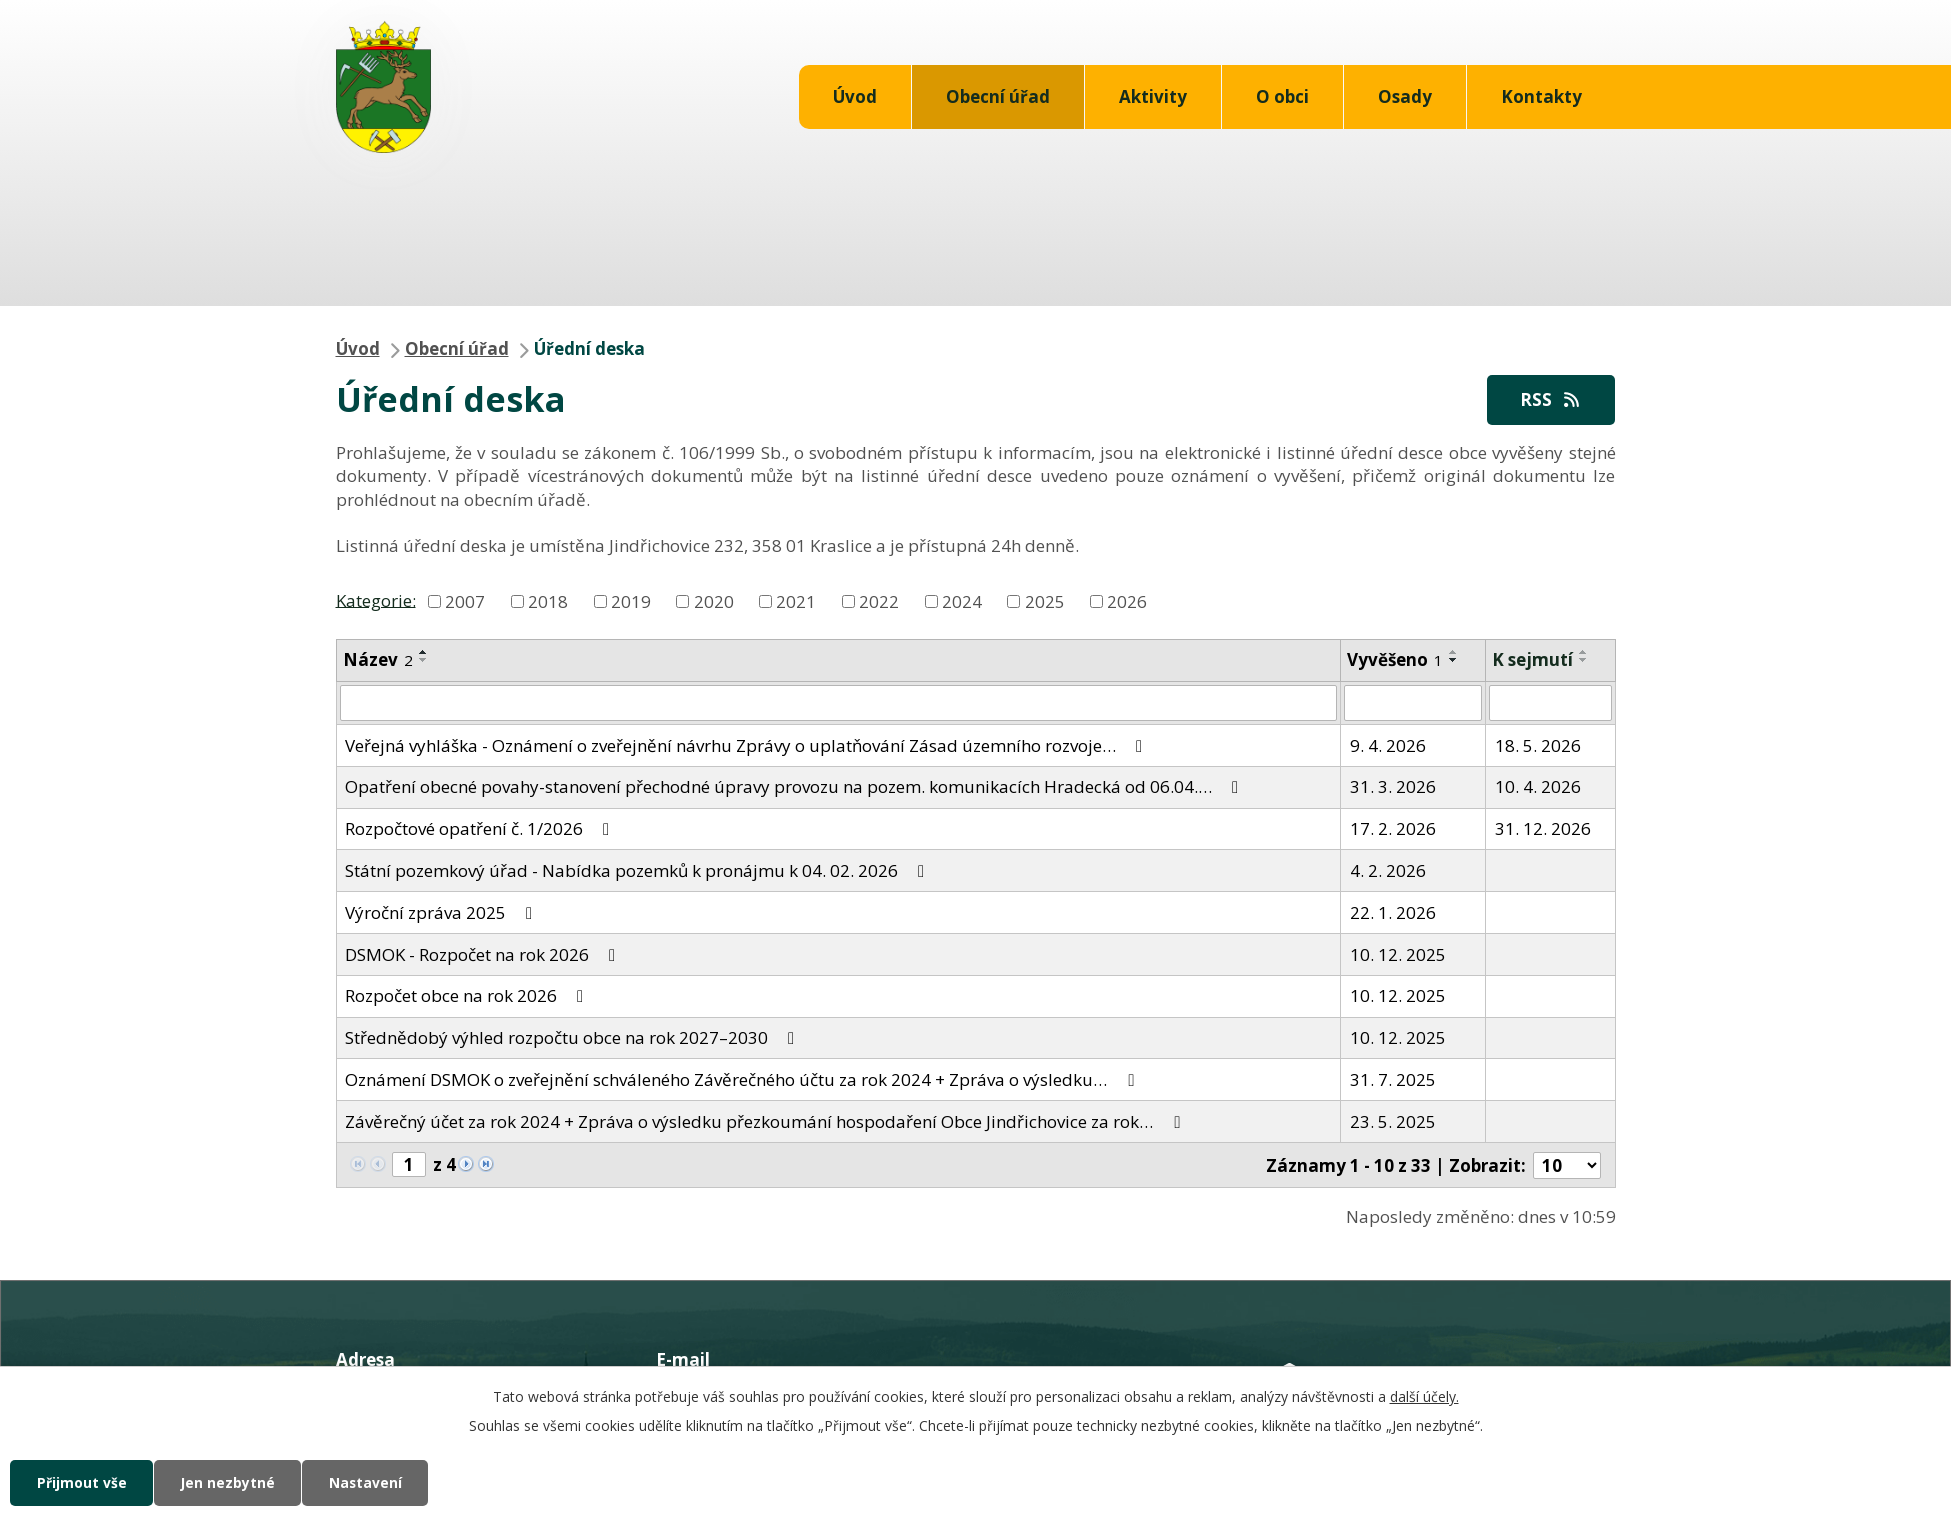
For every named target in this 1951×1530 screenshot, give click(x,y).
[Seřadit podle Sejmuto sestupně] (1584, 661)
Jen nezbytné (232, 1482)
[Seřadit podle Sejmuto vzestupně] (1584, 653)
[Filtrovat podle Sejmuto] (1550, 704)
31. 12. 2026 (1543, 829)
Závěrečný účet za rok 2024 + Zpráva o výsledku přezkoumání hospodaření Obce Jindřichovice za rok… (766, 1121)
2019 (631, 601)
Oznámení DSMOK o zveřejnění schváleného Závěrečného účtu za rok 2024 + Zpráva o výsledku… (743, 1079)
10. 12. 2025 (1398, 954)
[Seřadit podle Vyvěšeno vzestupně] (1454, 653)
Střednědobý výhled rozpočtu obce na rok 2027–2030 (573, 1038)
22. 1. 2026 (1393, 912)
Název (378, 660)
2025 (1045, 601)
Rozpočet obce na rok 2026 (468, 996)
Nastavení (374, 1482)
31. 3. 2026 (1393, 787)
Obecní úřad (998, 96)
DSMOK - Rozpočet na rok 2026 (484, 954)
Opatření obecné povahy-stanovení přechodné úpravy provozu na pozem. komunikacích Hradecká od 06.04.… (795, 787)
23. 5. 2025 (1393, 1121)
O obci (1282, 96)
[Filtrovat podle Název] (839, 704)
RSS (1550, 399)
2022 (879, 601)
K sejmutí (1532, 660)
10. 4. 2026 (1538, 787)
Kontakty (1541, 96)
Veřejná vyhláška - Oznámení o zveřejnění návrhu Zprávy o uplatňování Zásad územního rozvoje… (747, 745)
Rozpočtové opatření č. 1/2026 (481, 829)
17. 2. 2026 (1393, 829)
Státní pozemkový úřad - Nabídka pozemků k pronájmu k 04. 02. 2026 (638, 870)
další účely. (1424, 1395)
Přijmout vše (83, 1482)
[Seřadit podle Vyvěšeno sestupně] (1454, 661)
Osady (1405, 96)
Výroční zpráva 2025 (442, 912)
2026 (1127, 601)
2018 (548, 601)
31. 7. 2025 (1393, 1079)
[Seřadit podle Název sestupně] (424, 661)
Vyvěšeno (1395, 660)
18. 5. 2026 (1538, 745)
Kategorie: (376, 600)
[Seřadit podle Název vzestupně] (424, 653)
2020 (714, 601)
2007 (465, 601)
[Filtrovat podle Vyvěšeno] (1413, 704)
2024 (962, 601)
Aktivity (1153, 96)
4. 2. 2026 (1388, 870)
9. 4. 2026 (1388, 745)
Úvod (855, 96)
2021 (796, 601)
